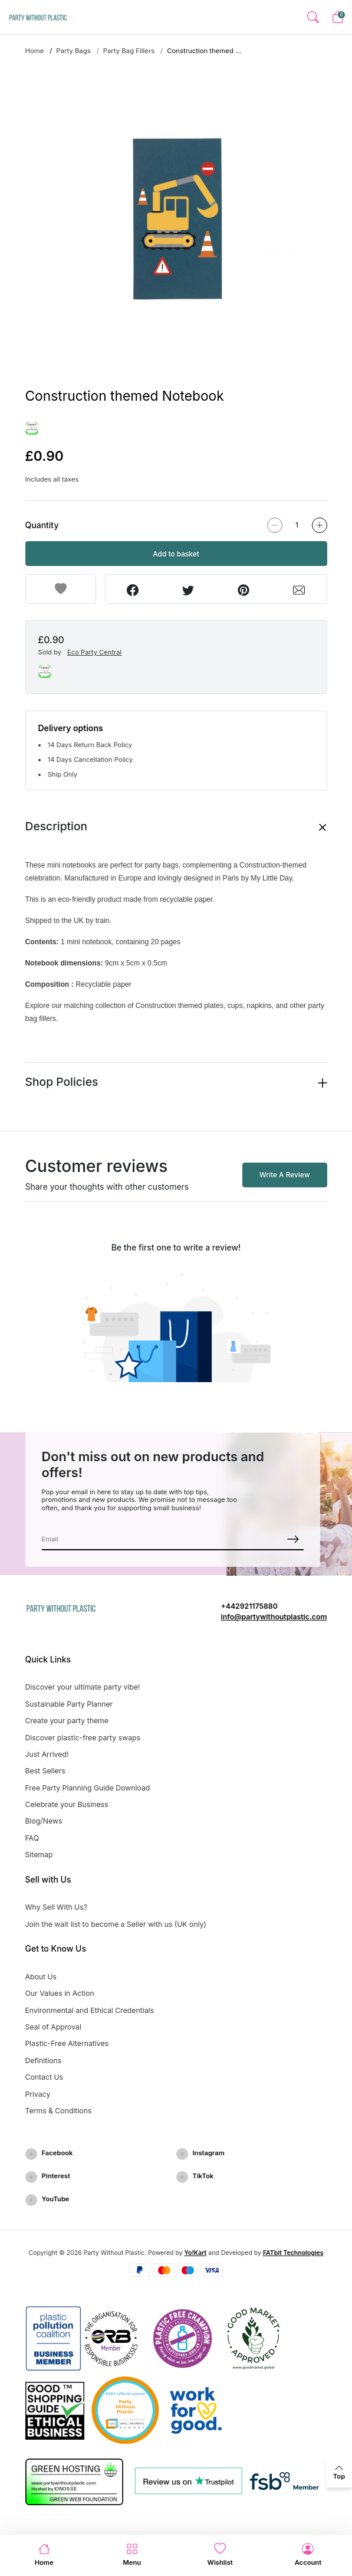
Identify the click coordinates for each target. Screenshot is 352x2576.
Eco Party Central (94, 652)
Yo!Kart (196, 2253)
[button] (313, 17)
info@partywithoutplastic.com (274, 1616)
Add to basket (176, 553)
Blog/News (43, 1820)
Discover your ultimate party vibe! (82, 1687)
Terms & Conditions (58, 2110)
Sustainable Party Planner (69, 1704)
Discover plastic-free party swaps (83, 1737)
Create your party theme (66, 1720)
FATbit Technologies (293, 2253)
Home (34, 51)
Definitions (43, 2060)
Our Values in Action (59, 1993)
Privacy (38, 2094)
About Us (41, 1976)
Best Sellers (45, 1770)
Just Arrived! (47, 1754)
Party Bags (73, 51)
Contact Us (44, 2077)
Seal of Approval (53, 2026)
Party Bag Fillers (128, 51)
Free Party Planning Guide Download (87, 1787)
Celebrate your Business (66, 1804)
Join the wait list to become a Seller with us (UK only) (116, 1924)
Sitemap (39, 1854)
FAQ (32, 1838)
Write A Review (284, 1174)
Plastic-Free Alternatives (67, 2043)
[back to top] (339, 2472)
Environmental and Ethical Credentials (89, 2010)
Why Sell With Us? (56, 1907)
